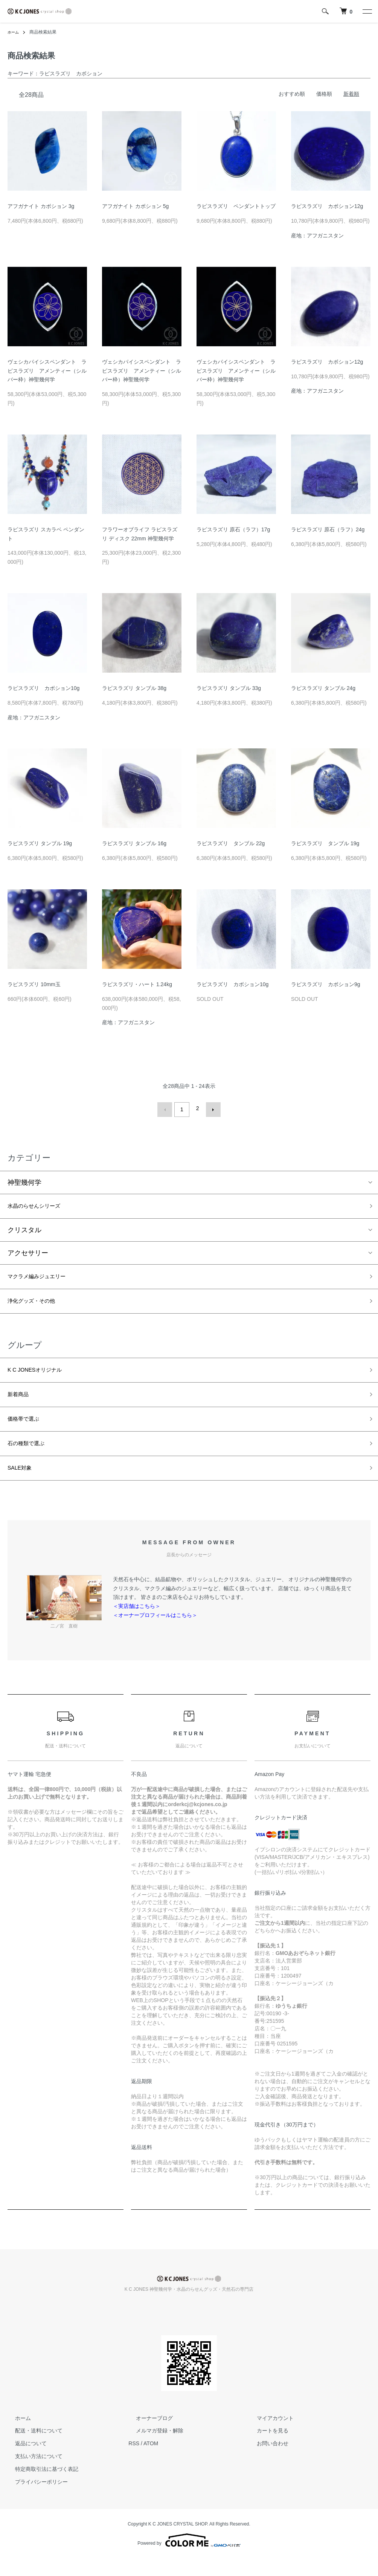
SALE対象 (23, 1484)
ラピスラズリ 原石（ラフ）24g (327, 529)
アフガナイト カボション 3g (41, 206)
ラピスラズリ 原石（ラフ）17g (233, 529)
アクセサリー (28, 1252)
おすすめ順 (292, 94)
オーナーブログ (146, 2435)
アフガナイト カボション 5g (135, 206)
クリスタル (24, 1229)
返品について (23, 2461)
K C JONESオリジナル (42, 1376)
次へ (210, 1108)
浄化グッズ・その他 (38, 1304)
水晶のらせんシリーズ (41, 1204)
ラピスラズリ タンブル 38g (134, 688)
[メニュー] (366, 11)
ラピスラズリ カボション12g (327, 206)
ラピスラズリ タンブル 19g (40, 843)
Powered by (188, 2558)
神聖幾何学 (24, 1179)
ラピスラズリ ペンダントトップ (236, 206)
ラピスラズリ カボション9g (325, 984)
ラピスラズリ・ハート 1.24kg (137, 984)
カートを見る (265, 2448)
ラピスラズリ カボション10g (43, 688)
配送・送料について (31, 2448)
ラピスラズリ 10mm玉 (34, 984)
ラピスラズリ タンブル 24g (323, 688)
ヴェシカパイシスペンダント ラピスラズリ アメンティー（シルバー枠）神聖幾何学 (47, 371)
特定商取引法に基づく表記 (39, 2486)
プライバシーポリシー (34, 2499)
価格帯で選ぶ (28, 1430)
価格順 (324, 94)
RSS (133, 2461)
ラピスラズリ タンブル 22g (231, 843)
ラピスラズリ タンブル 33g (229, 688)
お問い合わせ (265, 2461)
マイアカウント (268, 2435)
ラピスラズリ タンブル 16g (134, 843)
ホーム (14, 32)
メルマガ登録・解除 (152, 2448)
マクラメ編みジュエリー (45, 1277)
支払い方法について (31, 2473)
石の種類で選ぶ (31, 1457)
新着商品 (21, 1403)
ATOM (150, 2461)
